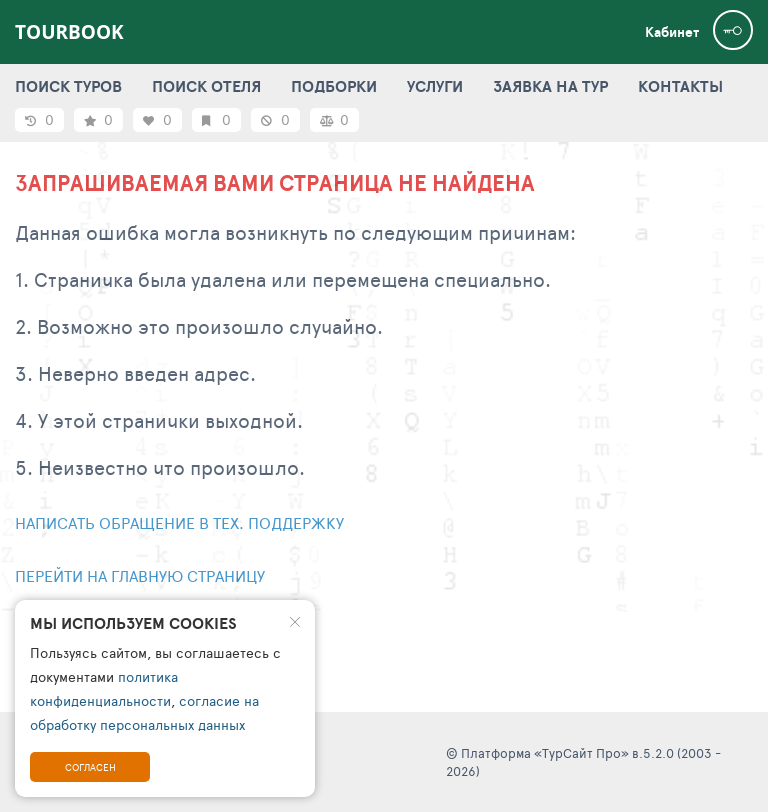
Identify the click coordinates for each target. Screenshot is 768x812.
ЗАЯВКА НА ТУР (550, 86)
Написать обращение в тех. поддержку (179, 522)
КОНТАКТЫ (680, 86)
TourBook (69, 32)
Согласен (90, 767)
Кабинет (672, 32)
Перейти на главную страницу (140, 575)
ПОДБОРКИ (334, 86)
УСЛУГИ (435, 86)
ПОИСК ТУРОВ (68, 86)
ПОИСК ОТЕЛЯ (206, 86)
